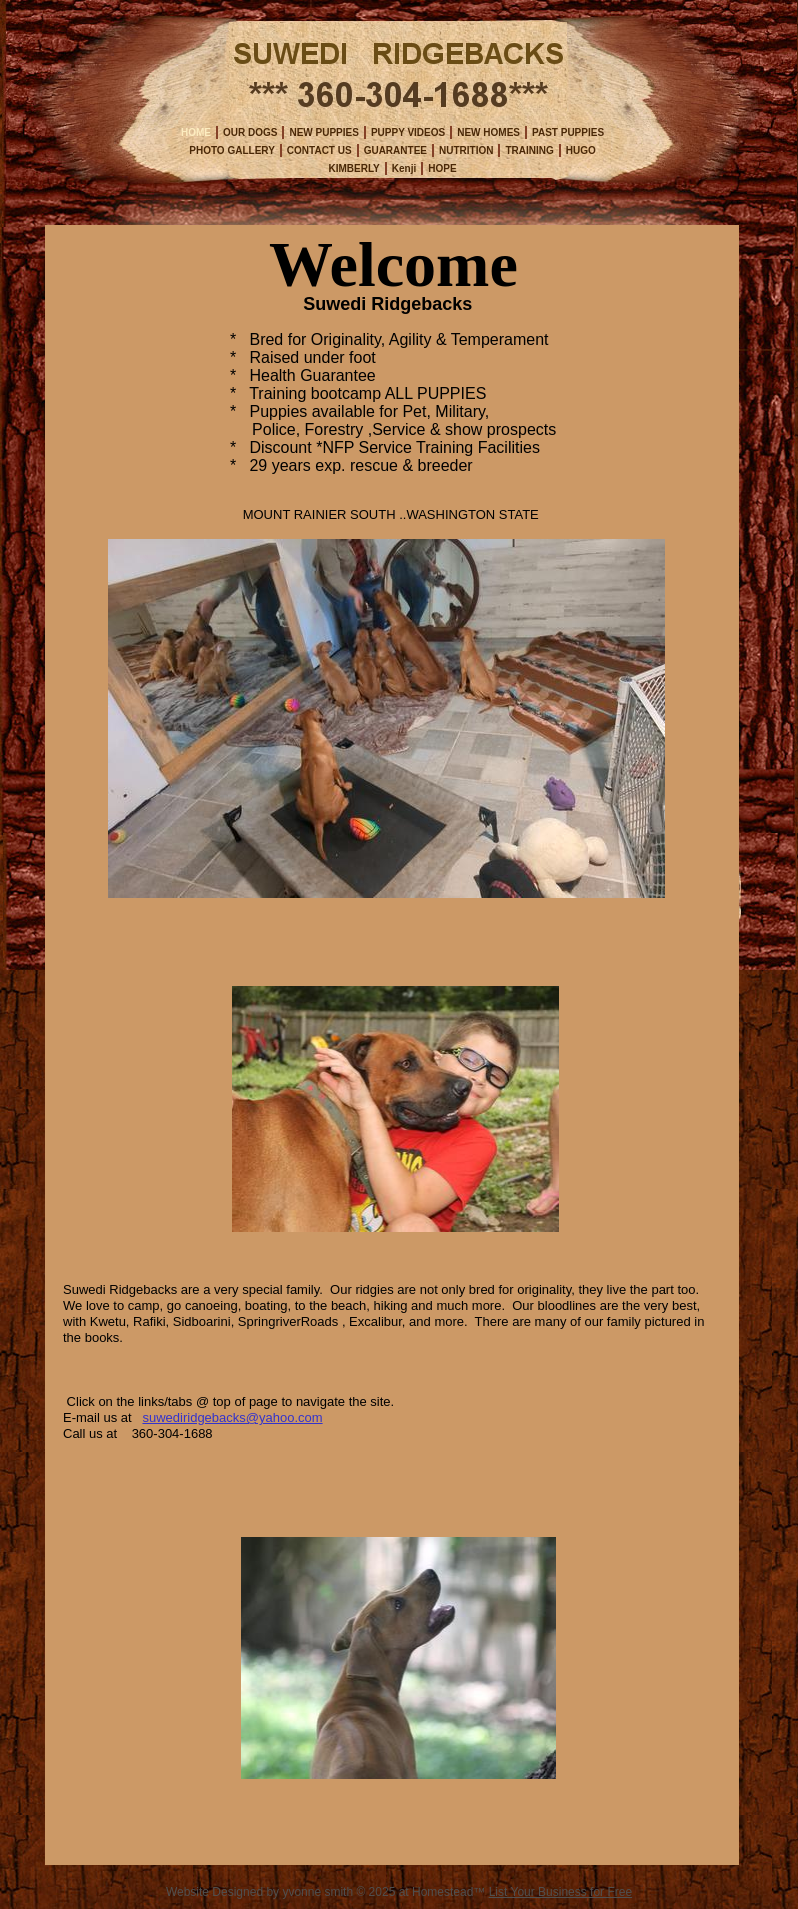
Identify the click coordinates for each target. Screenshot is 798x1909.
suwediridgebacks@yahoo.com (232, 1417)
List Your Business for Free (560, 1892)
